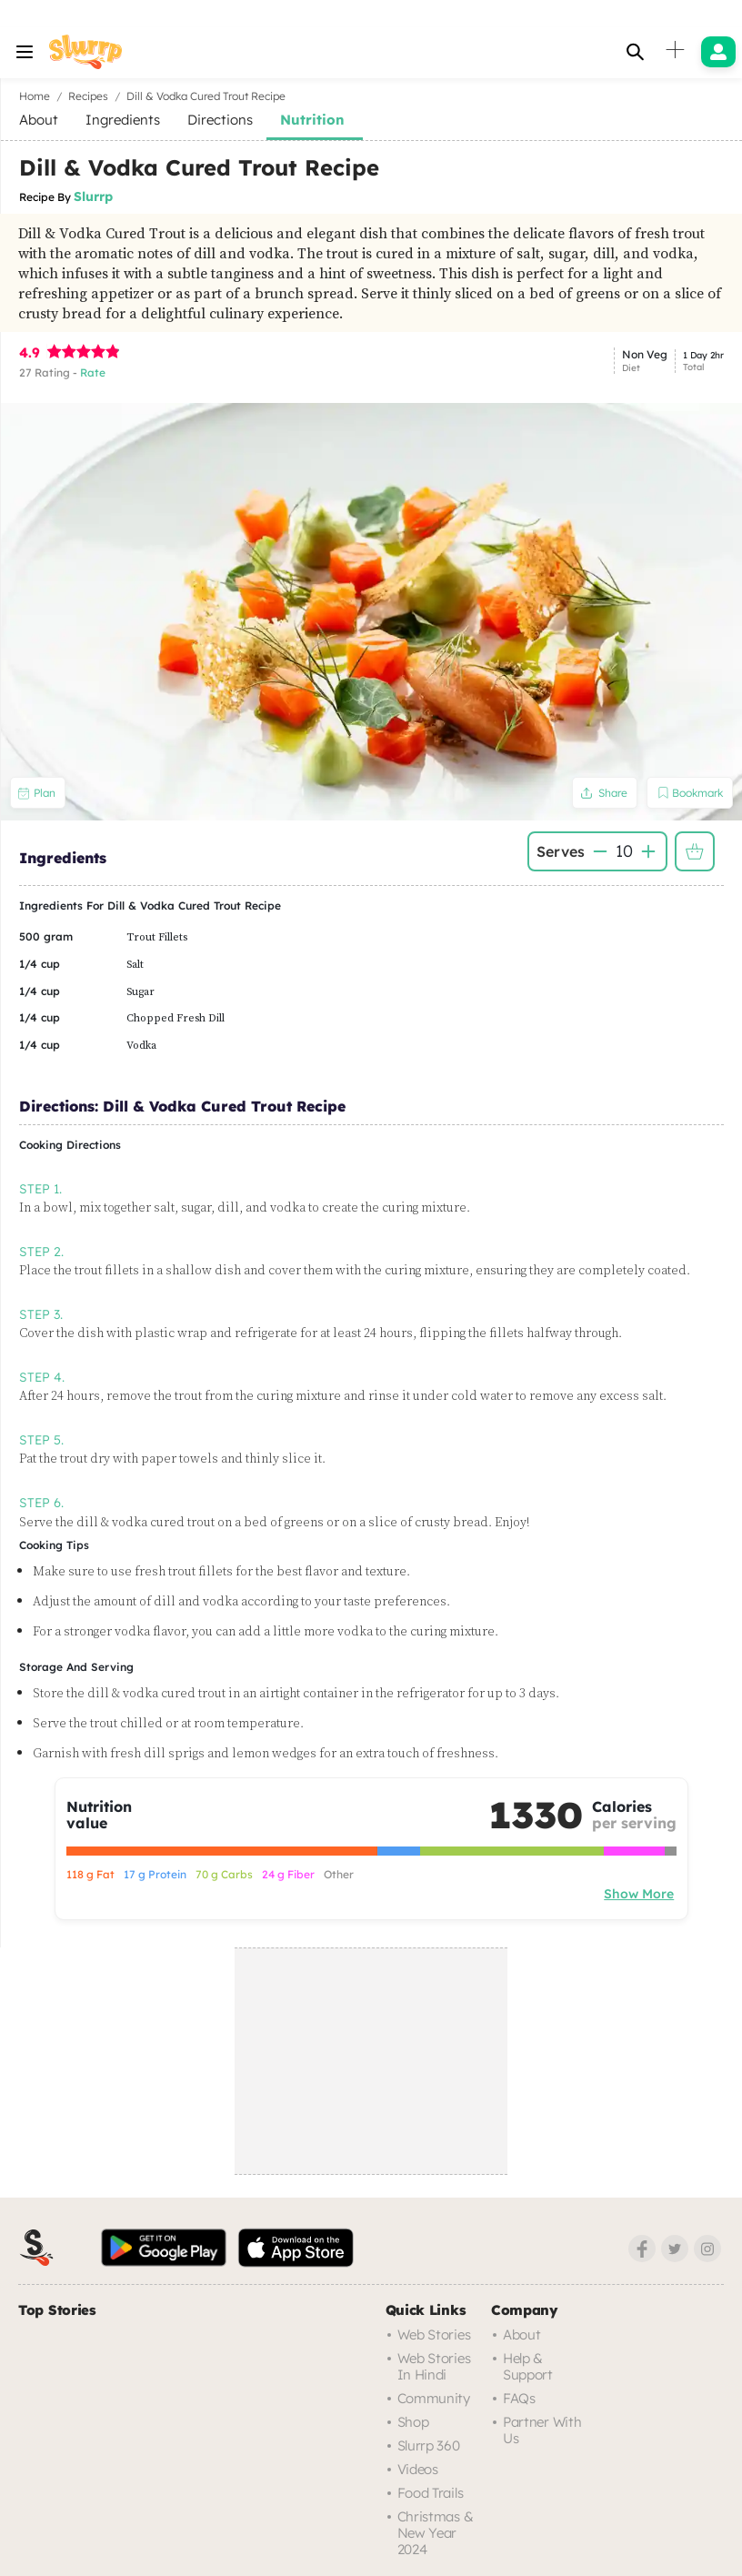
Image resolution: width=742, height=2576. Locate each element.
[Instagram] (707, 2248)
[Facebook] (642, 2248)
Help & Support (528, 2366)
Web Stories (434, 2334)
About (522, 2334)
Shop (413, 2421)
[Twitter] (674, 2248)
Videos (417, 2469)
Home (34, 96)
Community (433, 2398)
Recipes (88, 96)
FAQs (519, 2398)
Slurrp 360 (428, 2445)
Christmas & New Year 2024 (435, 2533)
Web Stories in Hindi (434, 2366)
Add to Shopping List (695, 851)
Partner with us (542, 2430)
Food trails (430, 2492)
